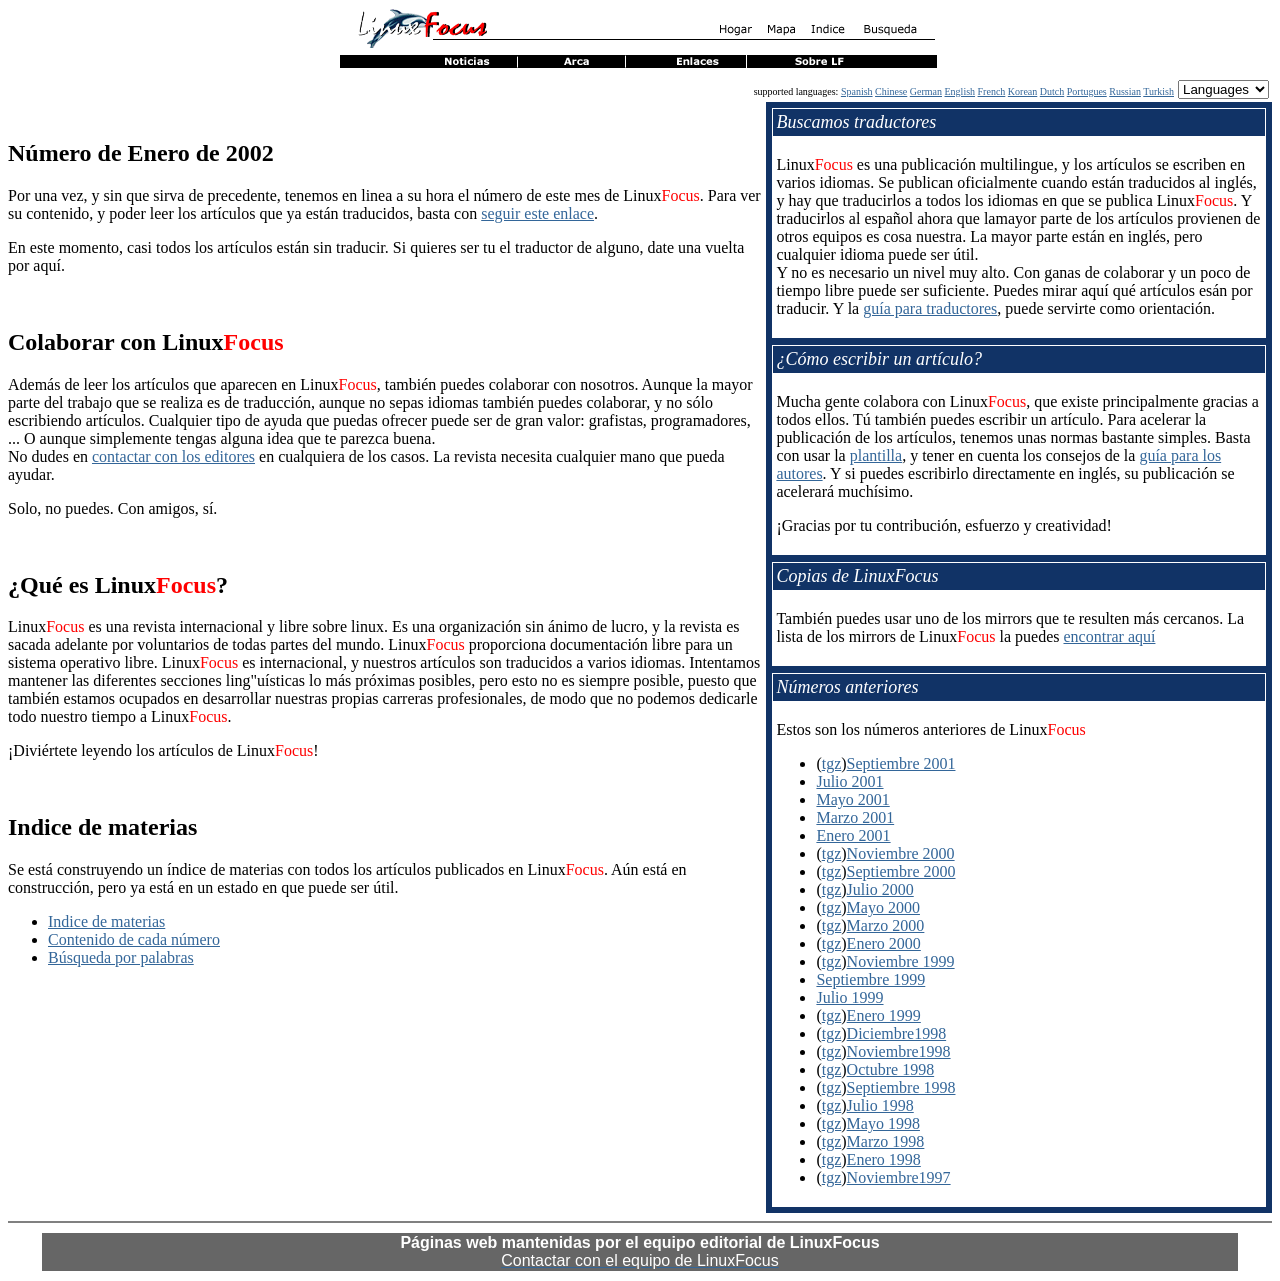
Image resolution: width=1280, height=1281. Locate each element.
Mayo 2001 (852, 799)
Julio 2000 (880, 889)
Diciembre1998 (897, 1033)
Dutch (1052, 91)
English (960, 91)
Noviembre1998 (899, 1051)
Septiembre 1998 (901, 1087)
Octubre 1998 (891, 1069)
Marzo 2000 (886, 925)
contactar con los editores (173, 456)
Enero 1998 (884, 1159)
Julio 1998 (880, 1105)
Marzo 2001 (855, 817)
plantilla (876, 455)
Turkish (1158, 91)
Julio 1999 (849, 997)
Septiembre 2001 (901, 763)
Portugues (1087, 91)
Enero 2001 (853, 835)
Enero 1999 (884, 1015)
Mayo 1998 (883, 1123)
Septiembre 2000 (901, 871)
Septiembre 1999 (870, 979)
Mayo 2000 (883, 907)
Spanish (857, 91)
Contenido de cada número (134, 939)
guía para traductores (930, 308)
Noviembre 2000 (901, 853)
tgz (832, 763)
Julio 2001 (849, 781)
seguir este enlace (537, 213)
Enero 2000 (884, 943)
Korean (1022, 91)
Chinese (891, 91)
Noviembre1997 (899, 1177)
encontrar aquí (1109, 636)
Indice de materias (106, 921)
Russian (1125, 91)
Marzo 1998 (886, 1141)
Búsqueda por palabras (121, 957)
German (926, 91)
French (992, 91)
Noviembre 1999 (901, 961)
